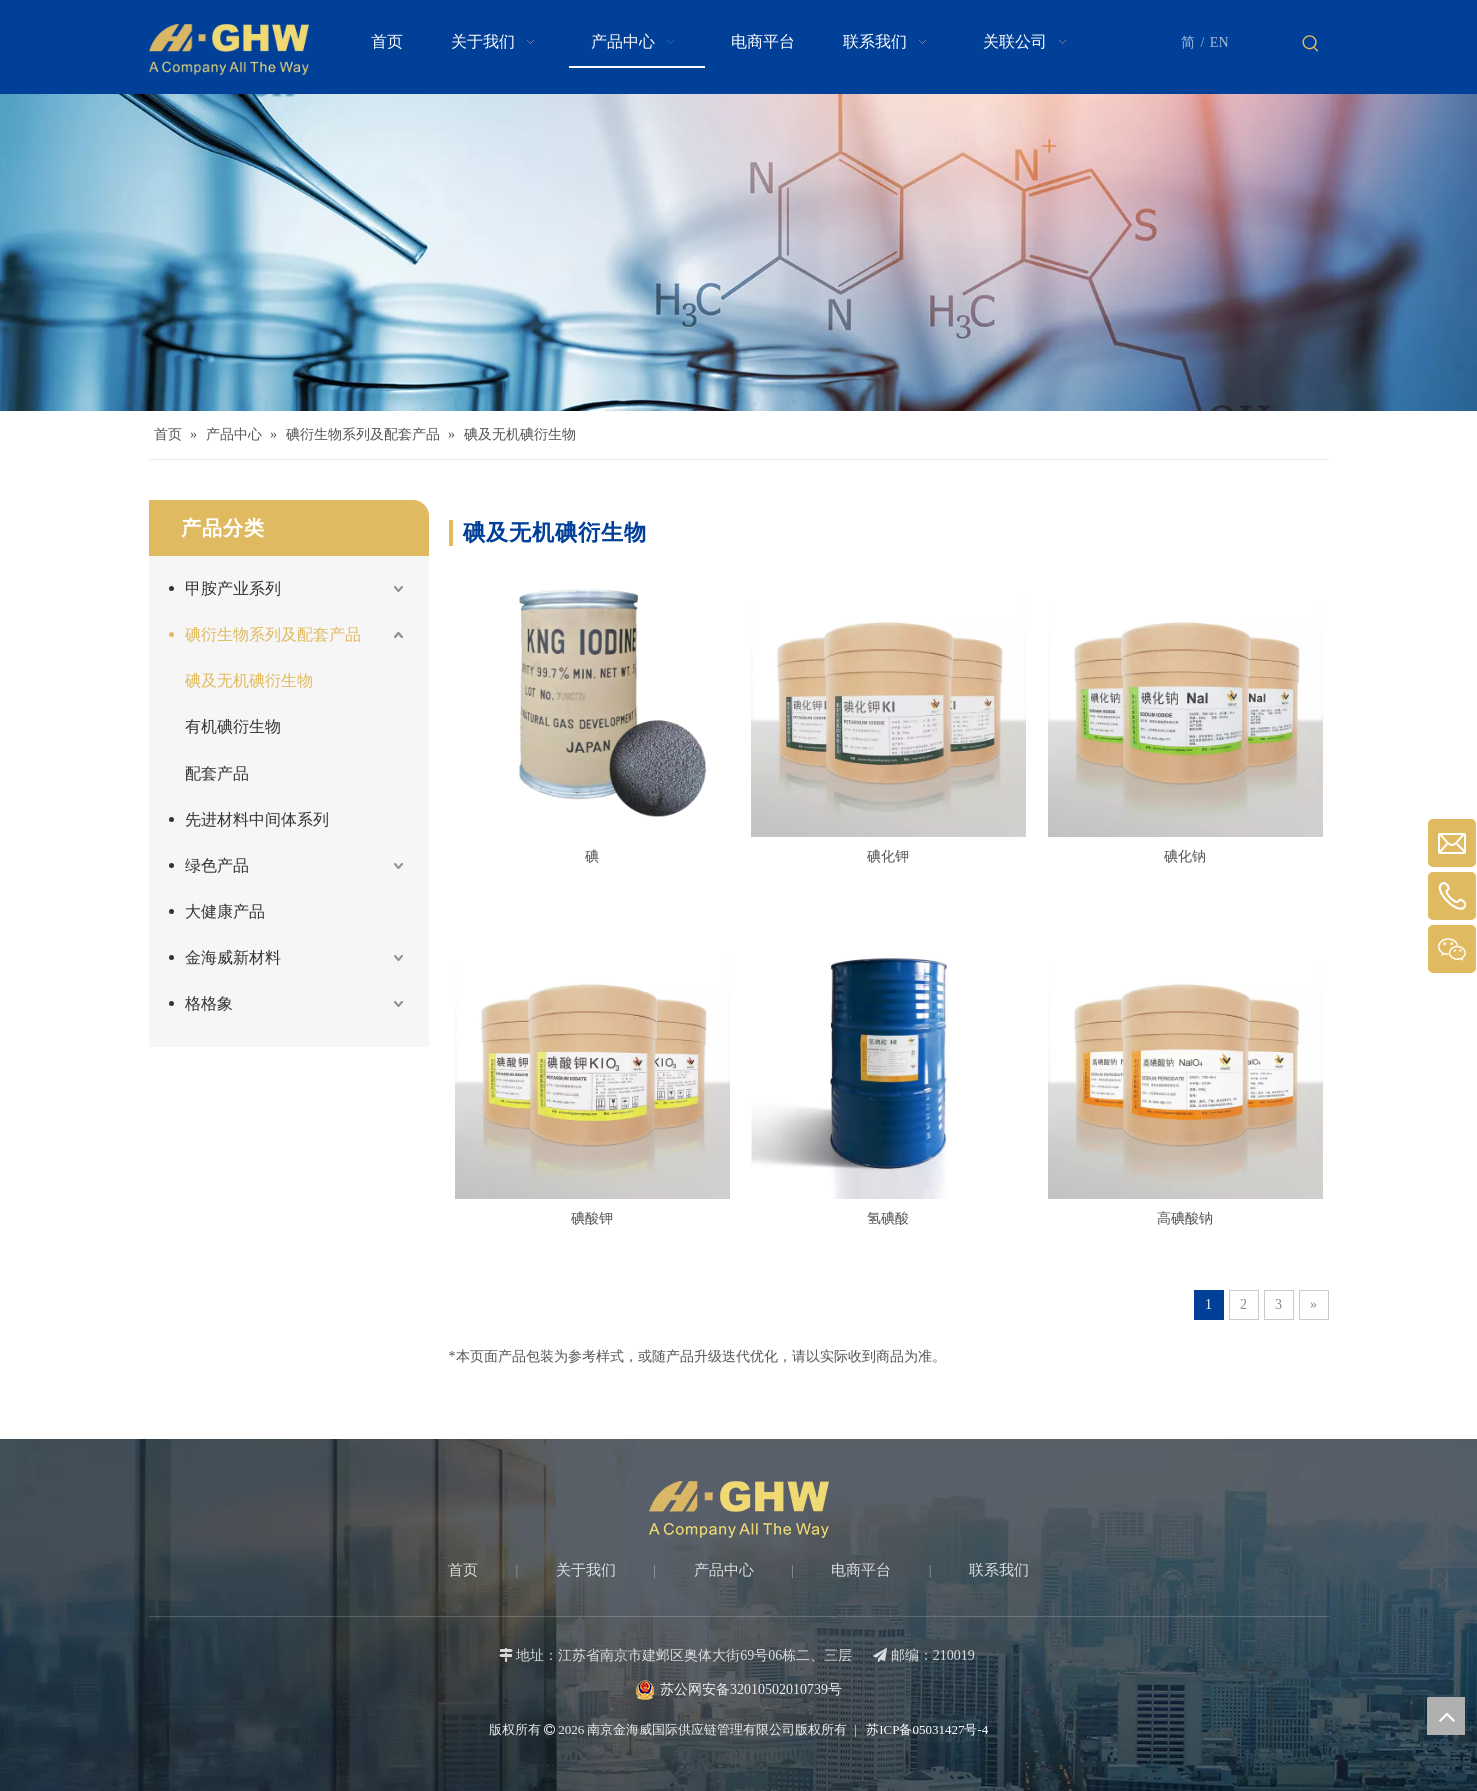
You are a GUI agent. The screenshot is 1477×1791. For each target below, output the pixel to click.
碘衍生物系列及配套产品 (273, 634)
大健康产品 (225, 911)
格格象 (209, 1003)
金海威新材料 (233, 957)
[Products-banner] (738, 252)
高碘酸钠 (1185, 1218)
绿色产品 (217, 865)
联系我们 (999, 1570)
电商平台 (861, 1570)
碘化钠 (1185, 856)
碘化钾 (888, 856)
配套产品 (217, 773)
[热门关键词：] (1311, 44)
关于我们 (586, 1570)
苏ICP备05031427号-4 (925, 1729)
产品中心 (724, 1570)
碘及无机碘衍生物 (249, 680)
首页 (463, 1570)
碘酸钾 (592, 1218)
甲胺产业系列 (233, 588)
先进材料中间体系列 (257, 819)
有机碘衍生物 (233, 726)
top (1446, 1716)
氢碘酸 (888, 1218)
